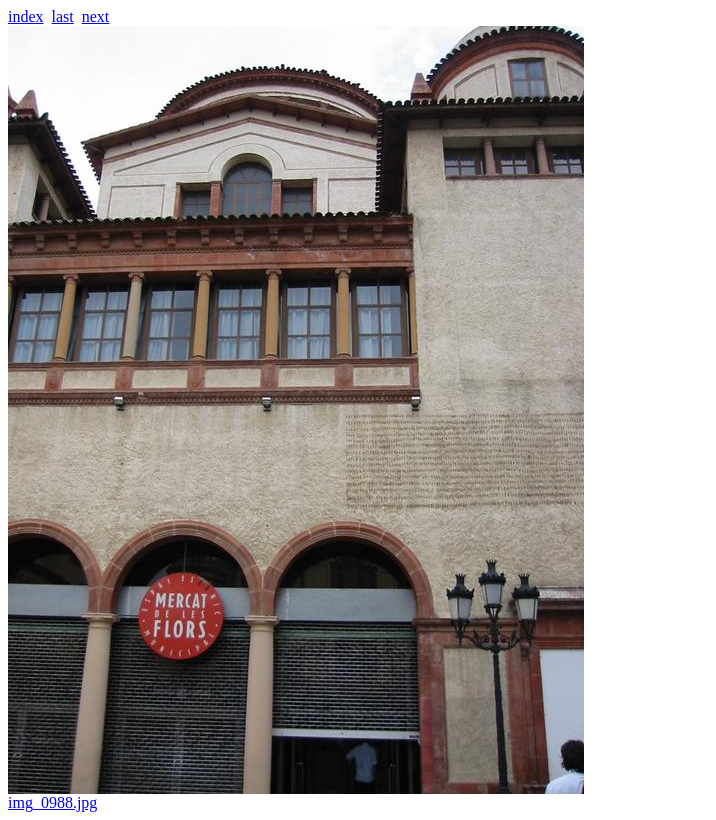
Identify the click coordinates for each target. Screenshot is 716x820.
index (26, 16)
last (63, 16)
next (96, 16)
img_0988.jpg (296, 795)
